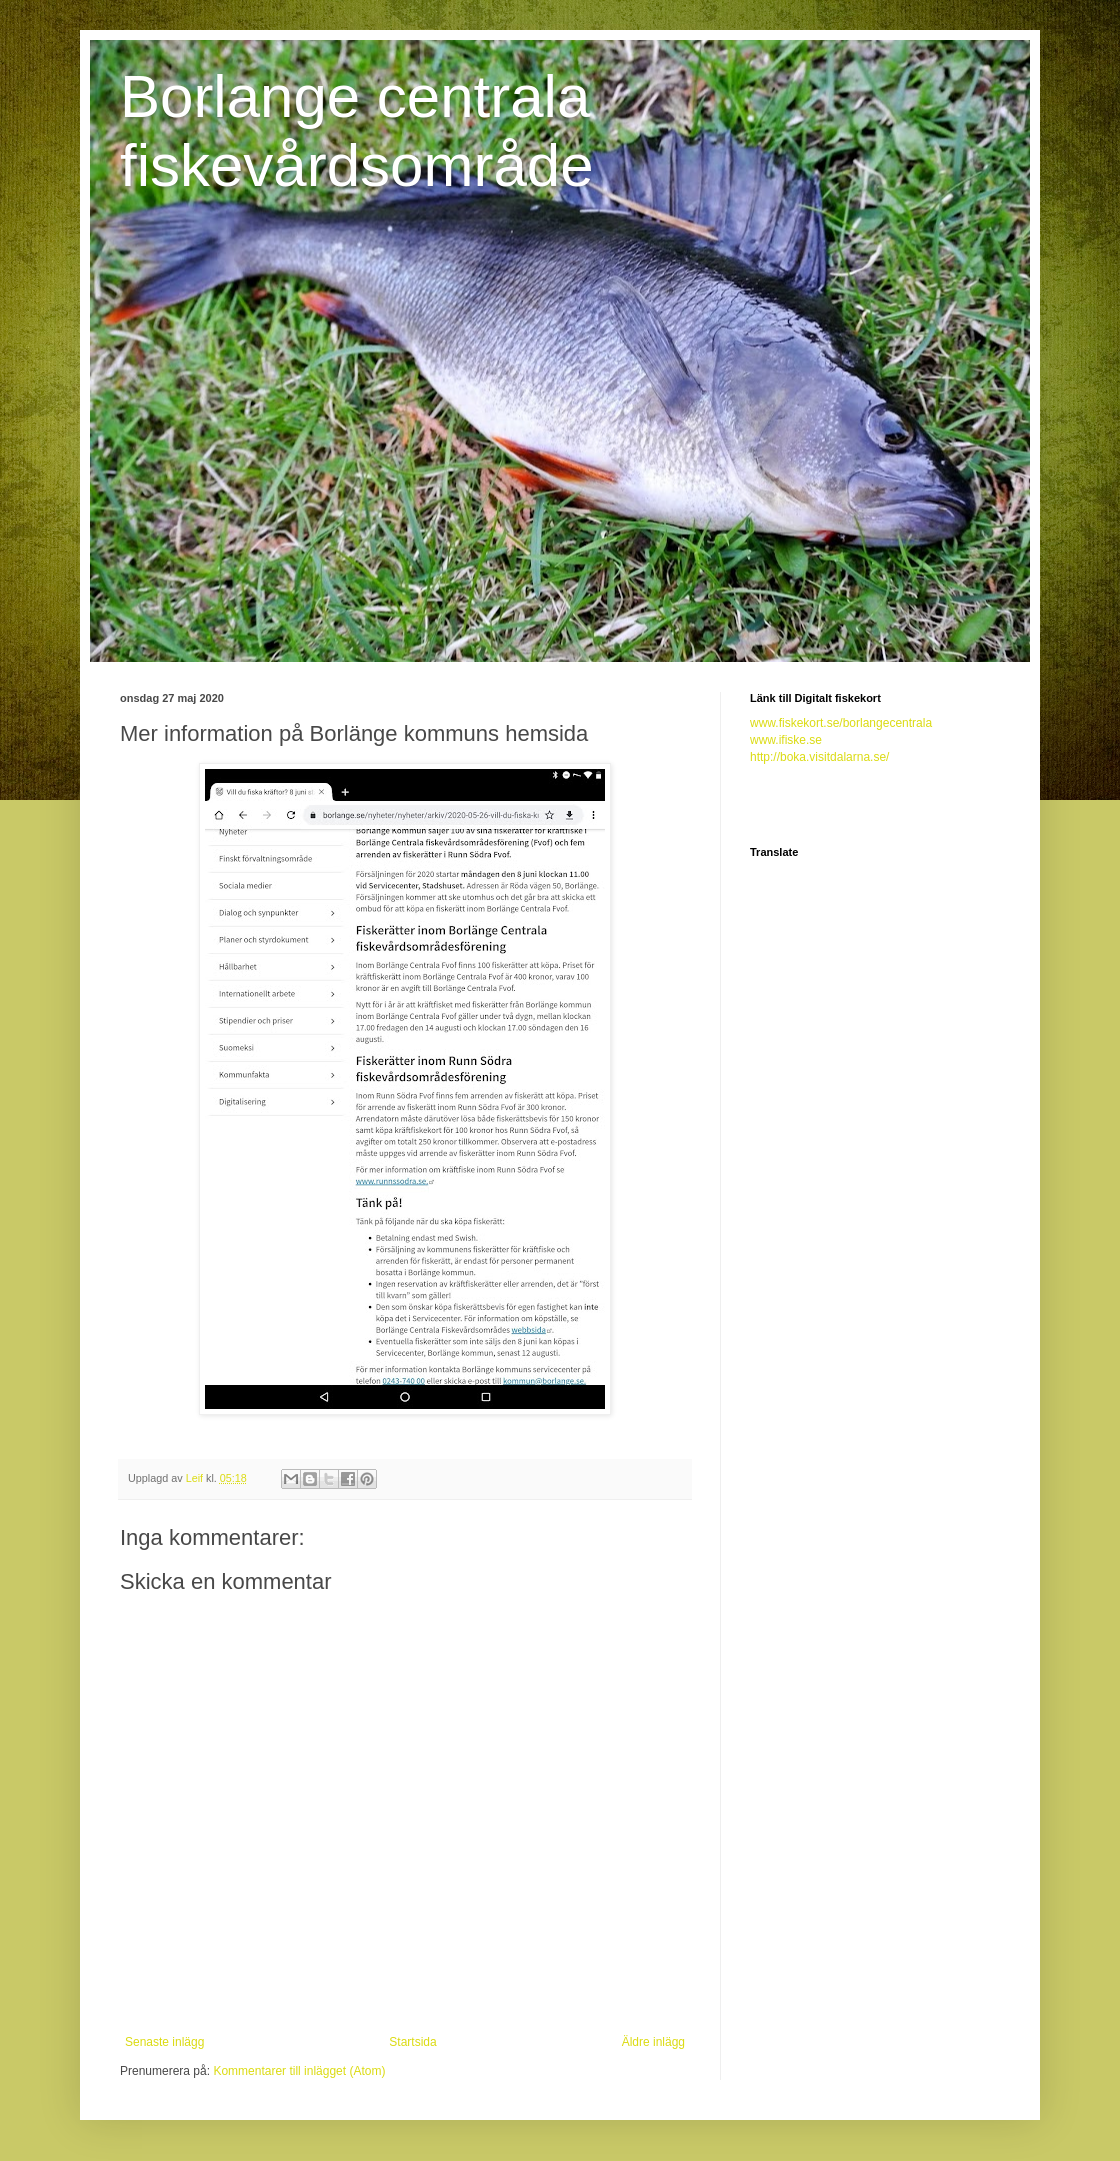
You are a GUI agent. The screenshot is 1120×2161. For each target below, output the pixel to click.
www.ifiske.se (786, 740)
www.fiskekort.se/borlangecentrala (841, 723)
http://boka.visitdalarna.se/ (819, 757)
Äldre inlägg (653, 2042)
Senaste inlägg (164, 2042)
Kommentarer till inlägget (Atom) (299, 2071)
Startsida (412, 2042)
